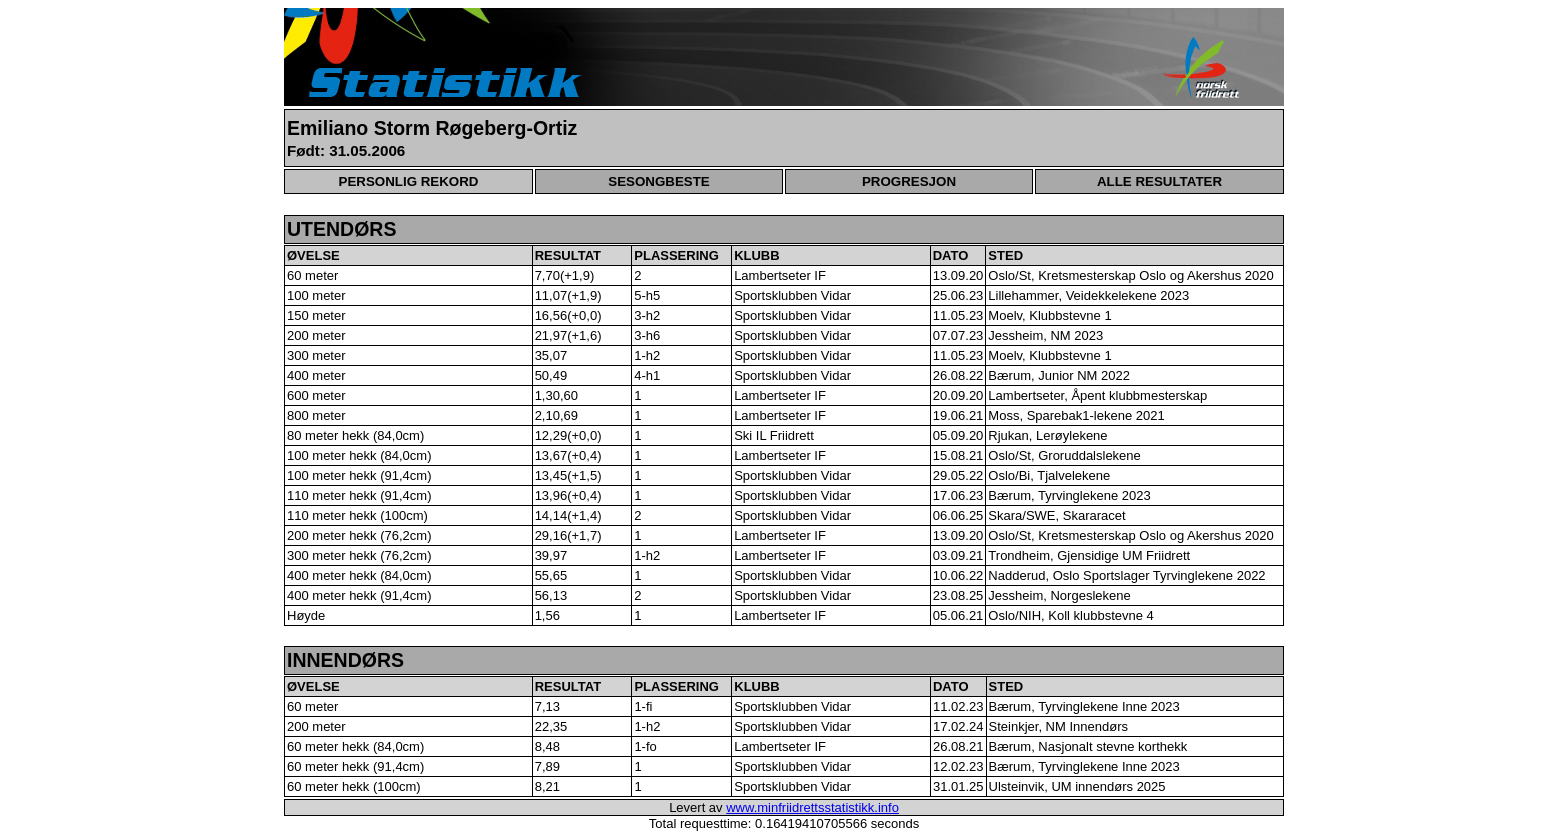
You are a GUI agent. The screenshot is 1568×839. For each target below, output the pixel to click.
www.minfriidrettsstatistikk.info (812, 807)
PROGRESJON (909, 181)
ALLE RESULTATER (1159, 181)
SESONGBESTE (658, 181)
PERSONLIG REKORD (409, 181)
